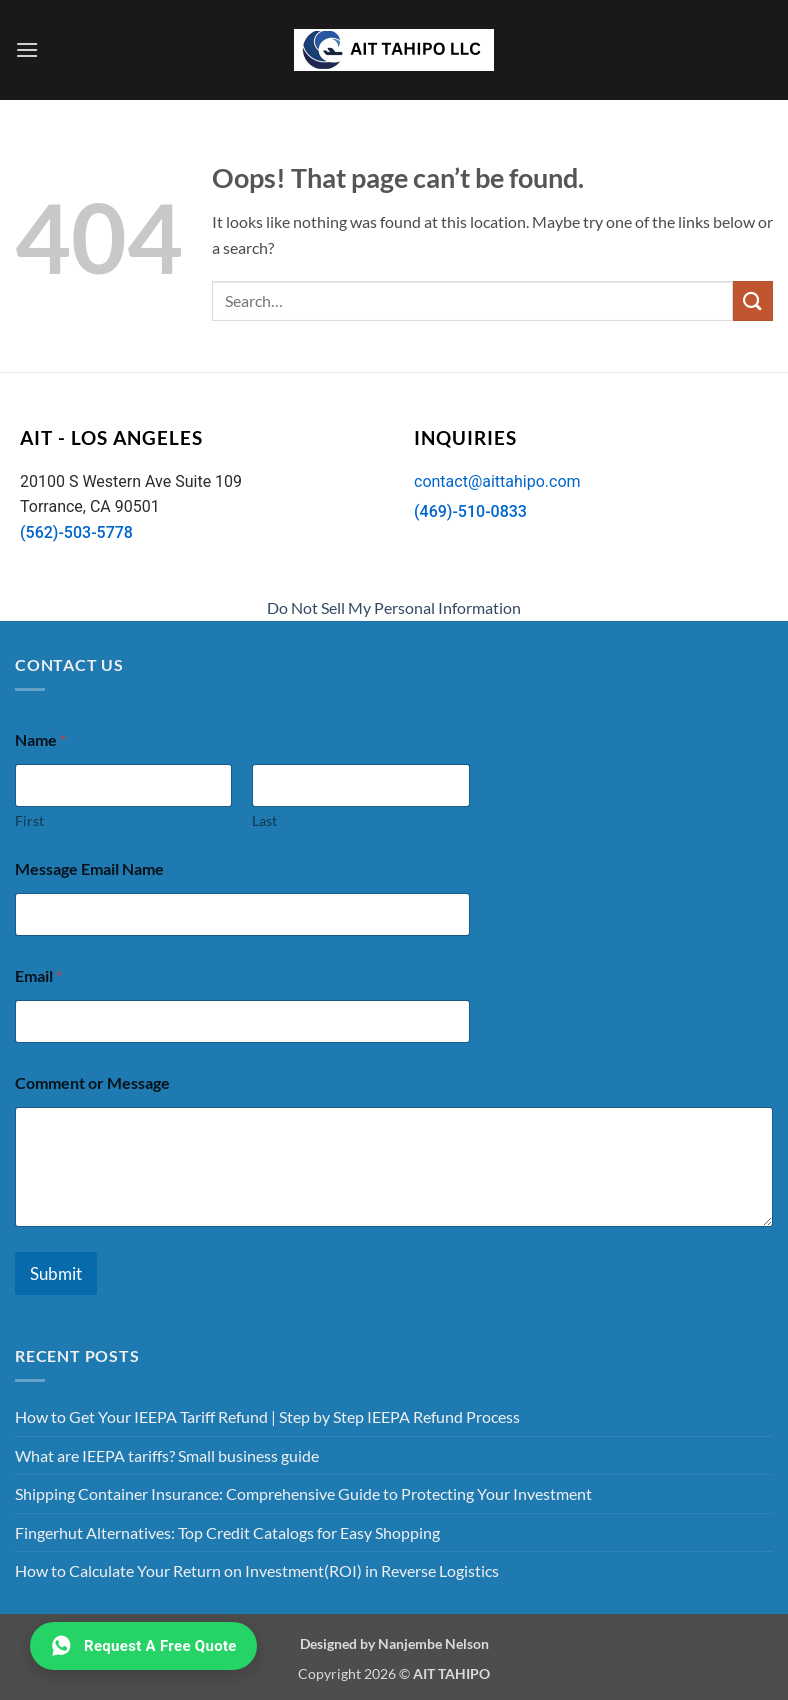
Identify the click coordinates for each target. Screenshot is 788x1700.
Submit (56, 1273)
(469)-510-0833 (470, 511)
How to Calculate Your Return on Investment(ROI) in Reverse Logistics (257, 1570)
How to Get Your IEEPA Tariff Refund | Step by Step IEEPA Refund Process (267, 1416)
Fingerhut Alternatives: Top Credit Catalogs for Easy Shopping (227, 1532)
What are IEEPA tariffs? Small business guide (167, 1455)
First (29, 820)
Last (264, 820)
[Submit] (753, 300)
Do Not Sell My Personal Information (394, 607)
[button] (27, 49)
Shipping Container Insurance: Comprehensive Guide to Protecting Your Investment (303, 1493)
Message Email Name (89, 868)
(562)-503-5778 (76, 532)
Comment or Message (92, 1082)
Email (38, 975)
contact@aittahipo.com (497, 481)
